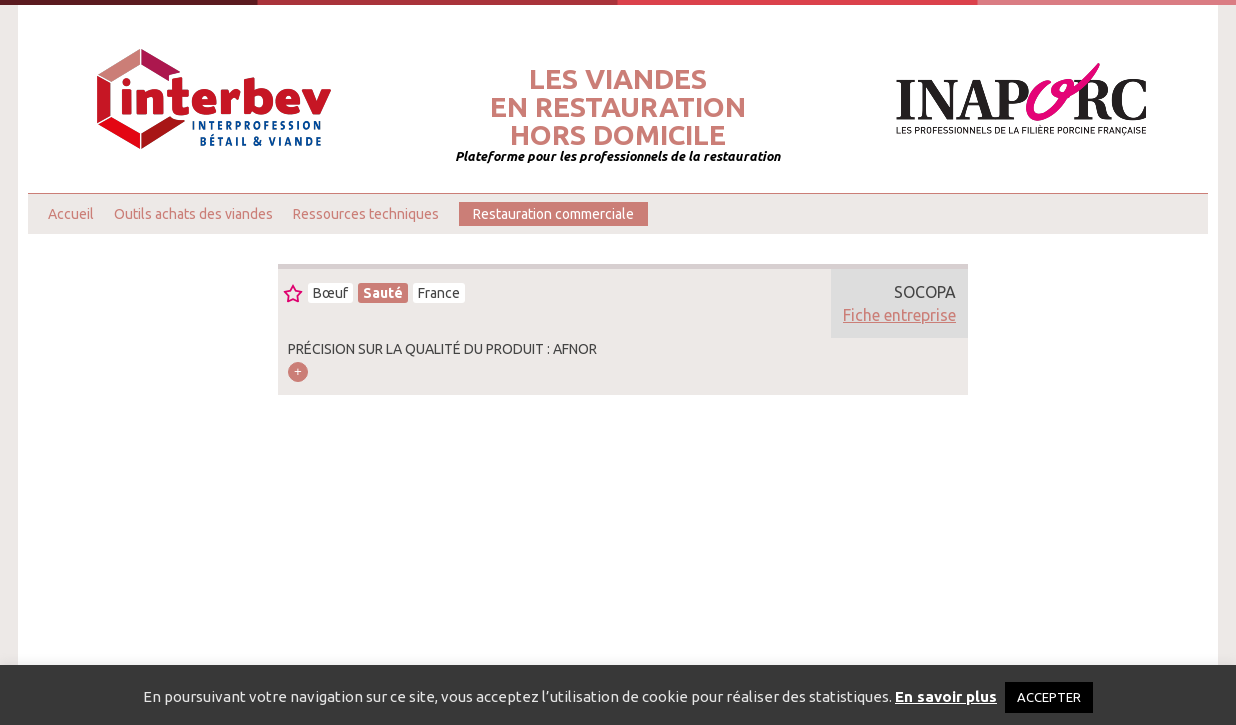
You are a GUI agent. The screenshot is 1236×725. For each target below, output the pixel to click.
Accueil (71, 214)
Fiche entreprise (899, 315)
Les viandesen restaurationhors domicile (618, 107)
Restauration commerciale (553, 214)
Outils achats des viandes (193, 214)
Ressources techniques (366, 214)
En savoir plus (946, 696)
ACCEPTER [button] (1049, 697)
